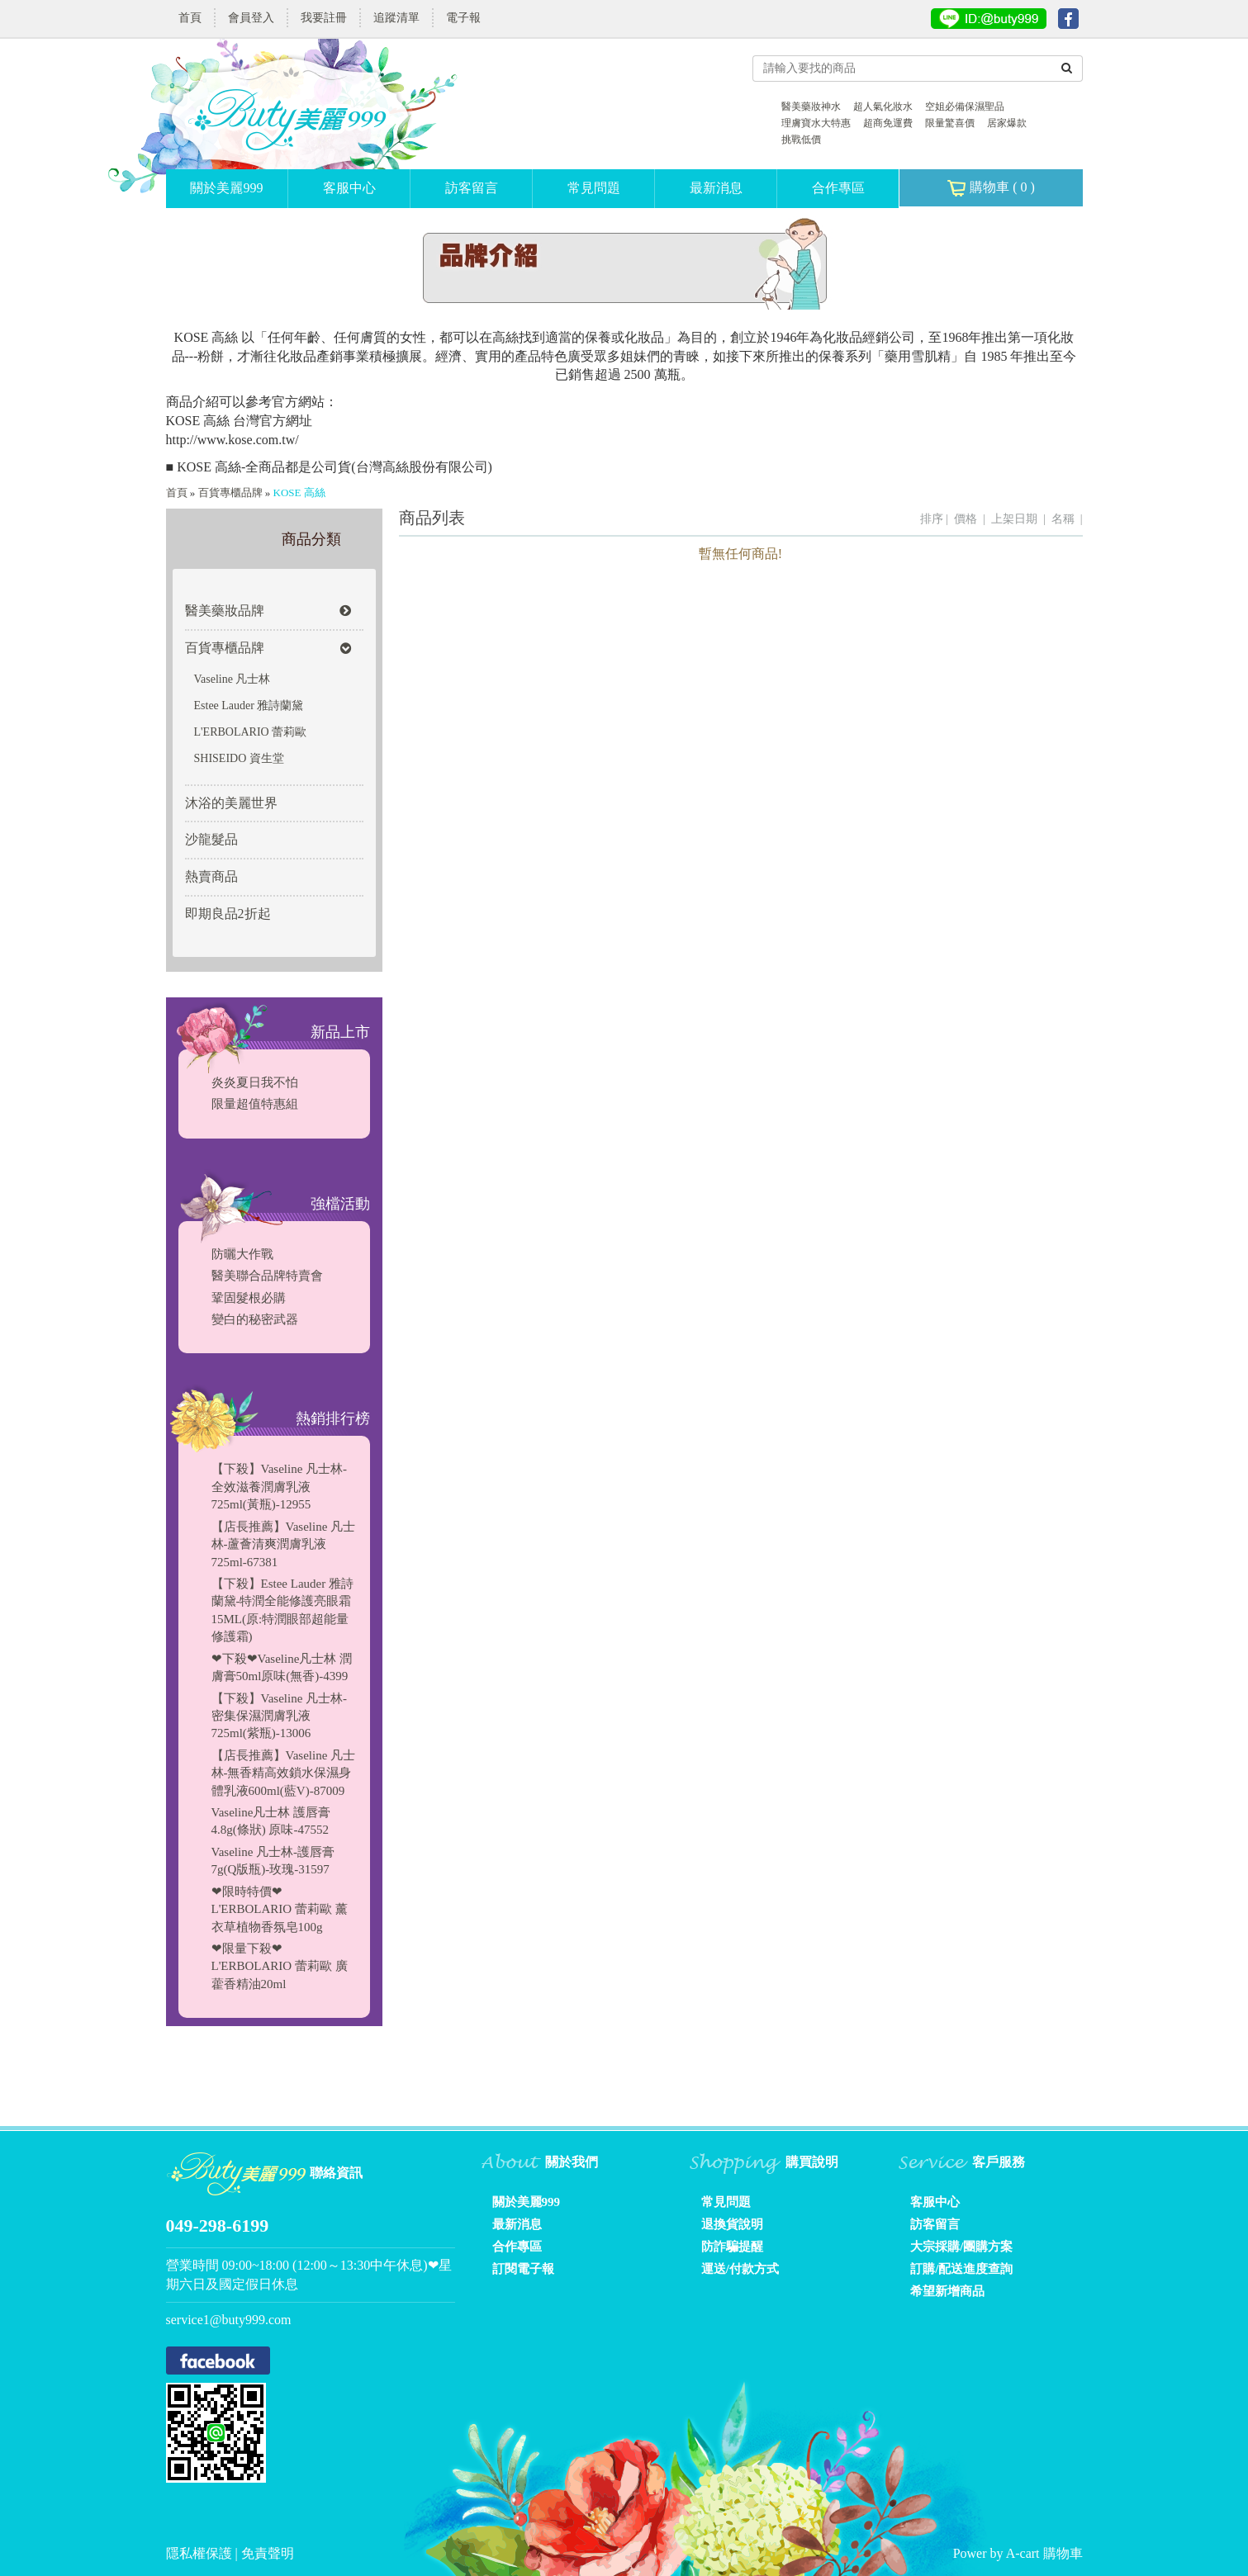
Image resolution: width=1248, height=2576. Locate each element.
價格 (965, 519)
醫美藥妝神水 (811, 106)
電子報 (463, 18)
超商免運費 (888, 123)
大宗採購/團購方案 (961, 2246)
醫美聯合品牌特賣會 (267, 1275)
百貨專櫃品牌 (230, 492)
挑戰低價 (801, 139)
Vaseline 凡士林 (232, 679)
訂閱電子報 (523, 2268)
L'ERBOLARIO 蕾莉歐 (250, 732)
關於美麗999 (226, 188)
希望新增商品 (947, 2291)
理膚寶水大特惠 (816, 123)
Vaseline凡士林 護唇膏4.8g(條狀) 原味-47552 (271, 1821)
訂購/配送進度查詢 (961, 2268)
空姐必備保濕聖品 (964, 106)
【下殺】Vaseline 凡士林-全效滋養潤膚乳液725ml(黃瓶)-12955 (279, 1486)
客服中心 (349, 188)
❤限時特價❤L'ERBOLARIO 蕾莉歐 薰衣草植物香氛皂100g (279, 1909)
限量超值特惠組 (254, 1103)
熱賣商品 (211, 876)
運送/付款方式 (740, 2268)
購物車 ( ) (991, 188)
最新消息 (716, 188)
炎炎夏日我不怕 (254, 1082)
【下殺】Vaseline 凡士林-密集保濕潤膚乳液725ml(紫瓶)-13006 (279, 1716)
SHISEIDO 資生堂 (239, 758)
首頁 (190, 18)
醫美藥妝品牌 (268, 611)
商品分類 (311, 539)
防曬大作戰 (242, 1254)
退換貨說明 (732, 2224)
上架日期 (1014, 519)
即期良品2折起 (228, 914)
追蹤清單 (396, 18)
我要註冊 (324, 18)
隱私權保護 (200, 2553)
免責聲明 (267, 2553)
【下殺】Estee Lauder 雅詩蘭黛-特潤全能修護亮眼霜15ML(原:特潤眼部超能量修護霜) (282, 1610)
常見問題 (593, 188)
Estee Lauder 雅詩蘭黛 (249, 705)
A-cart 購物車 (1044, 2553)
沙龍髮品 (211, 839)
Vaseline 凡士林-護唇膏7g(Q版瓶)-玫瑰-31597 (273, 1860)
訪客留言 (471, 188)
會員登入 (251, 18)
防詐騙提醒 (732, 2246)
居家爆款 (1007, 123)
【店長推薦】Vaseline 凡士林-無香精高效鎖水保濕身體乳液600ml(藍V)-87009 (283, 1773)
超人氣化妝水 (883, 106)
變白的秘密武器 (254, 1319)
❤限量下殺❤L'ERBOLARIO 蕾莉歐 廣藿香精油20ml (279, 1966)
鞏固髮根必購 (248, 1298)
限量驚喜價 (950, 123)
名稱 (1062, 519)
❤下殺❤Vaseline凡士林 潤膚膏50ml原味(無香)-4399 (282, 1667)
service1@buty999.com (229, 2320)
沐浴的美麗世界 (231, 803)
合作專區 (838, 188)
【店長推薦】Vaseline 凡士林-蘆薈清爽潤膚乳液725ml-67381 (283, 1544)
